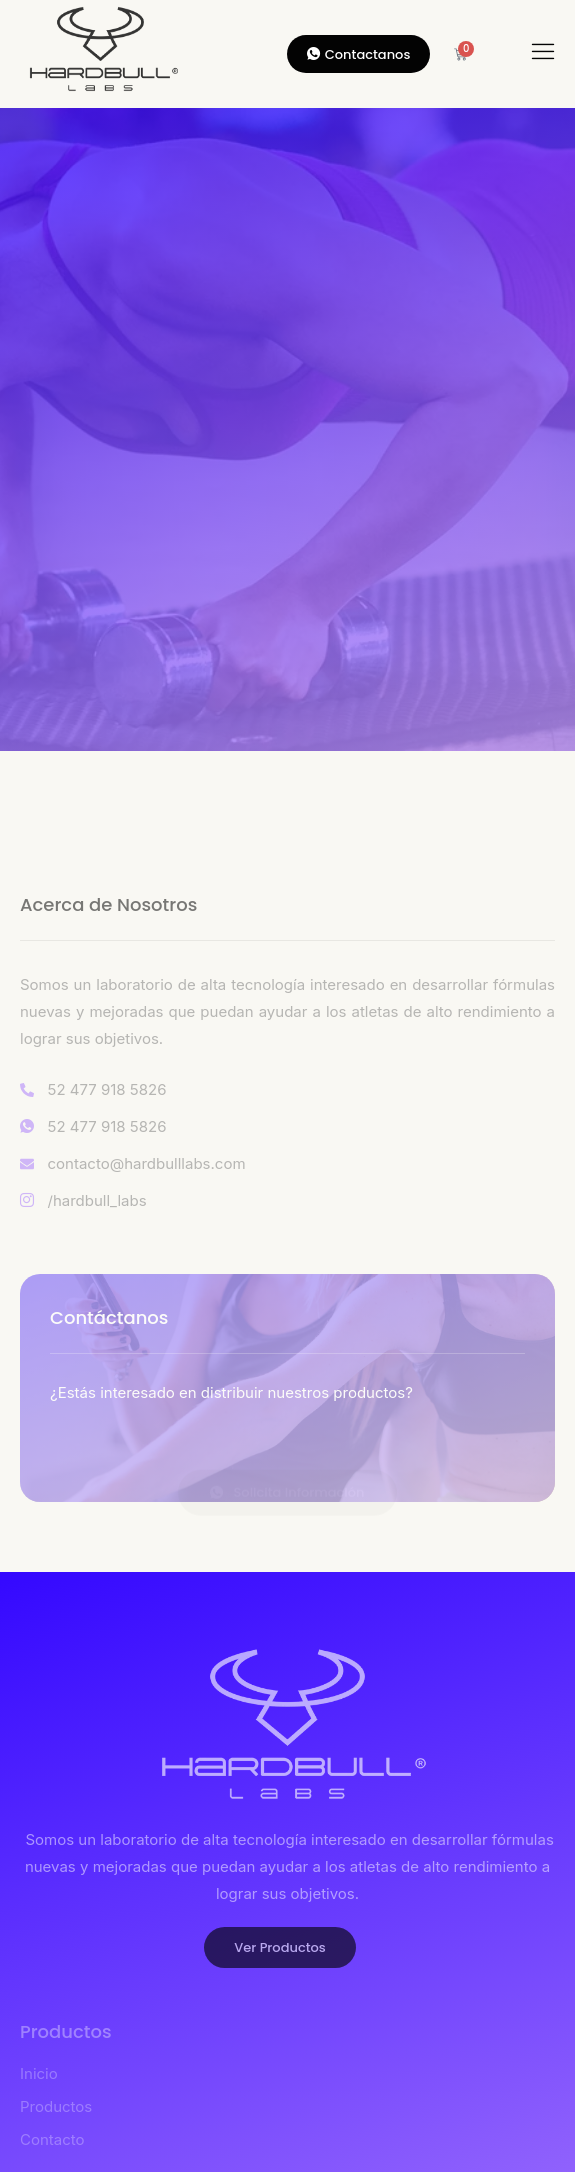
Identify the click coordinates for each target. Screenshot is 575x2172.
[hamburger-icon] (543, 54)
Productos (56, 2106)
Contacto (52, 2139)
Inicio (39, 2073)
